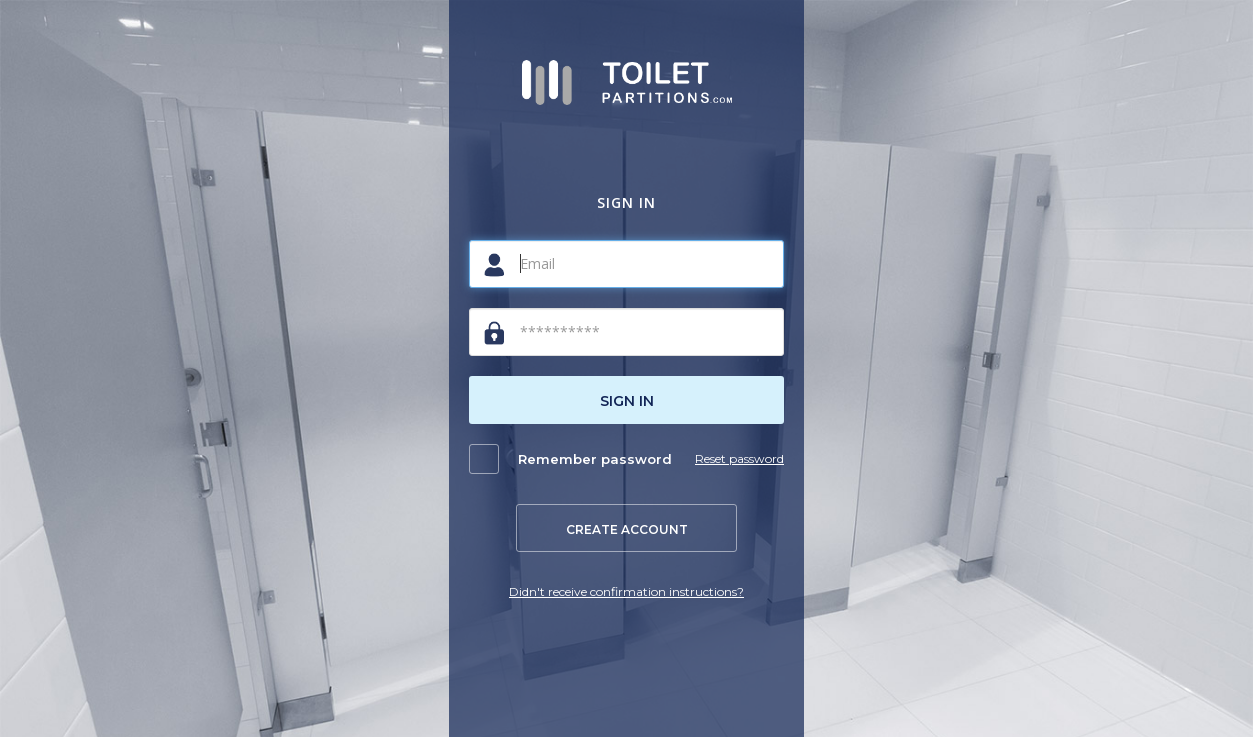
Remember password (595, 459)
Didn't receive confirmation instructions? (626, 591)
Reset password (739, 458)
